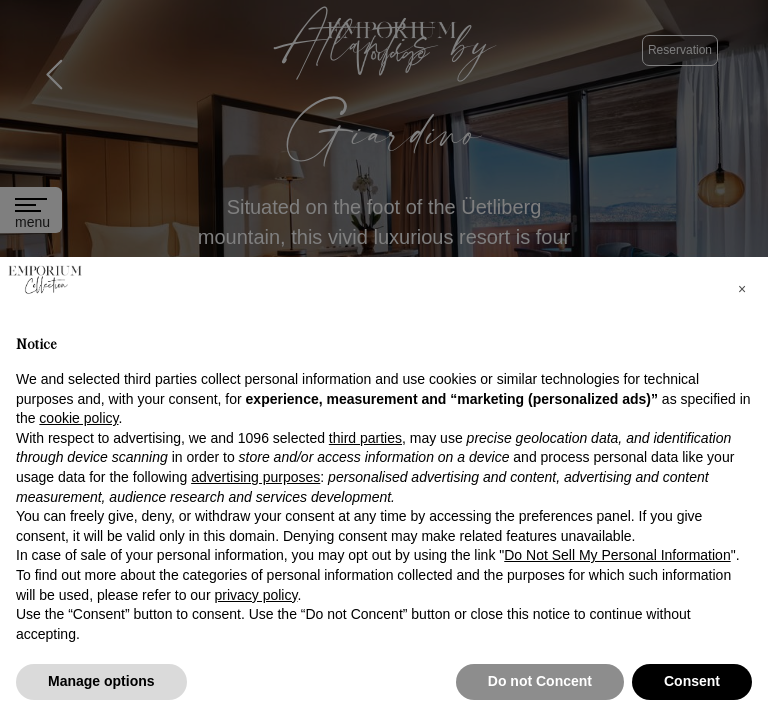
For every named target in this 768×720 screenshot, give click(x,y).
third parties (365, 438)
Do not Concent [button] (540, 681)
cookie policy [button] (78, 418)
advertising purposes (255, 477)
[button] (742, 289)
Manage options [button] (101, 681)
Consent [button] (692, 681)
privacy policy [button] (255, 595)
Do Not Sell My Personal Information (617, 555)
